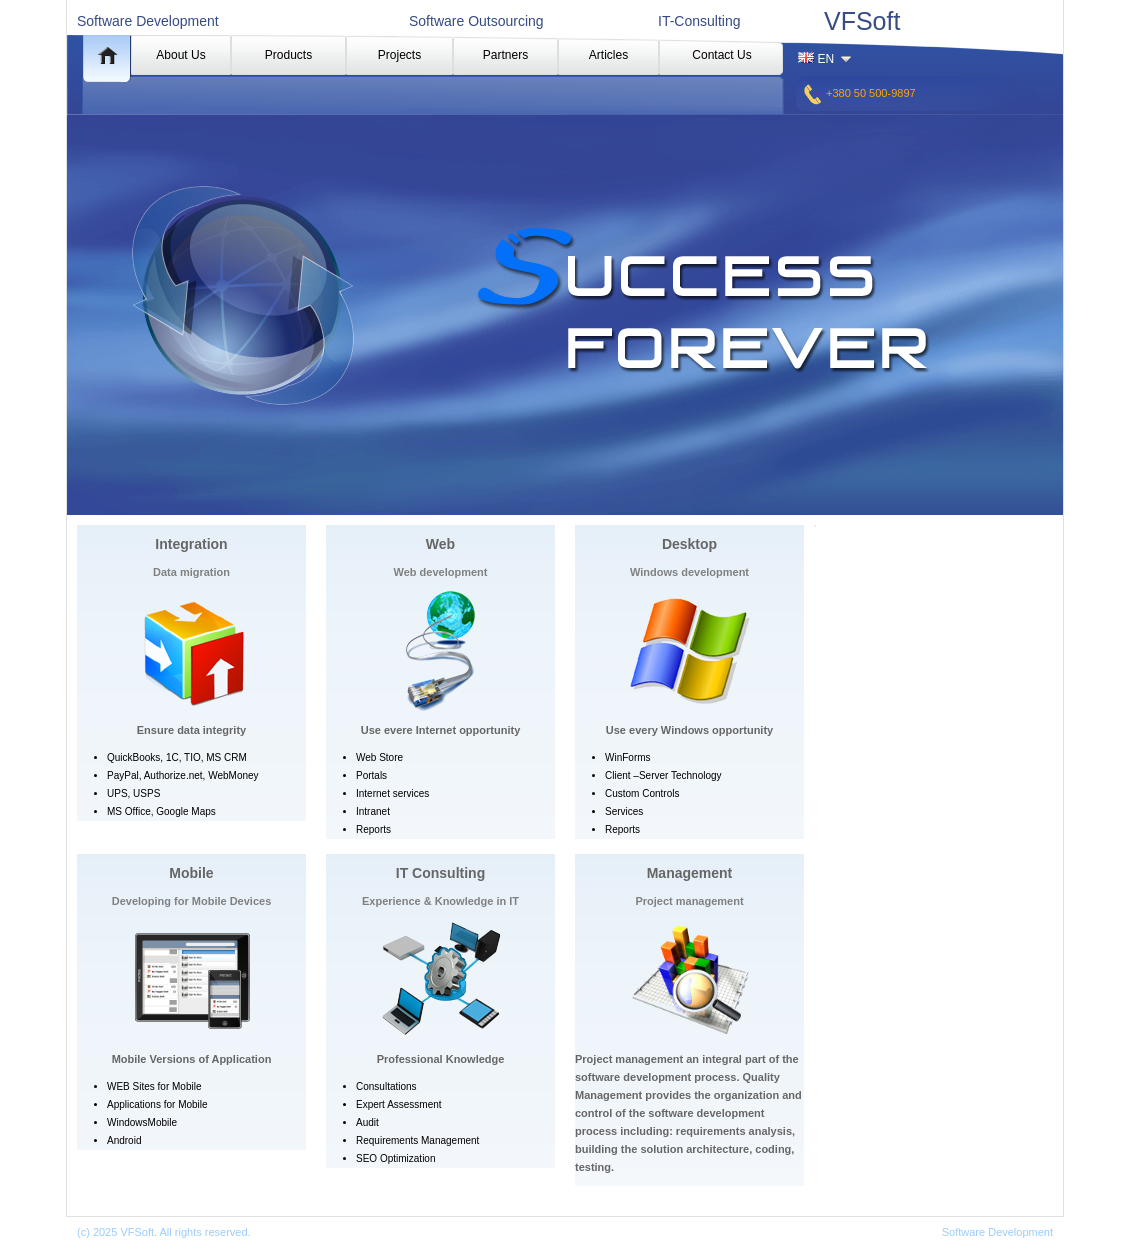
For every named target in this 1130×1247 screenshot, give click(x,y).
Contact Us (721, 55)
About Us (180, 55)
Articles (608, 55)
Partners (505, 55)
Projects (399, 55)
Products (288, 55)
